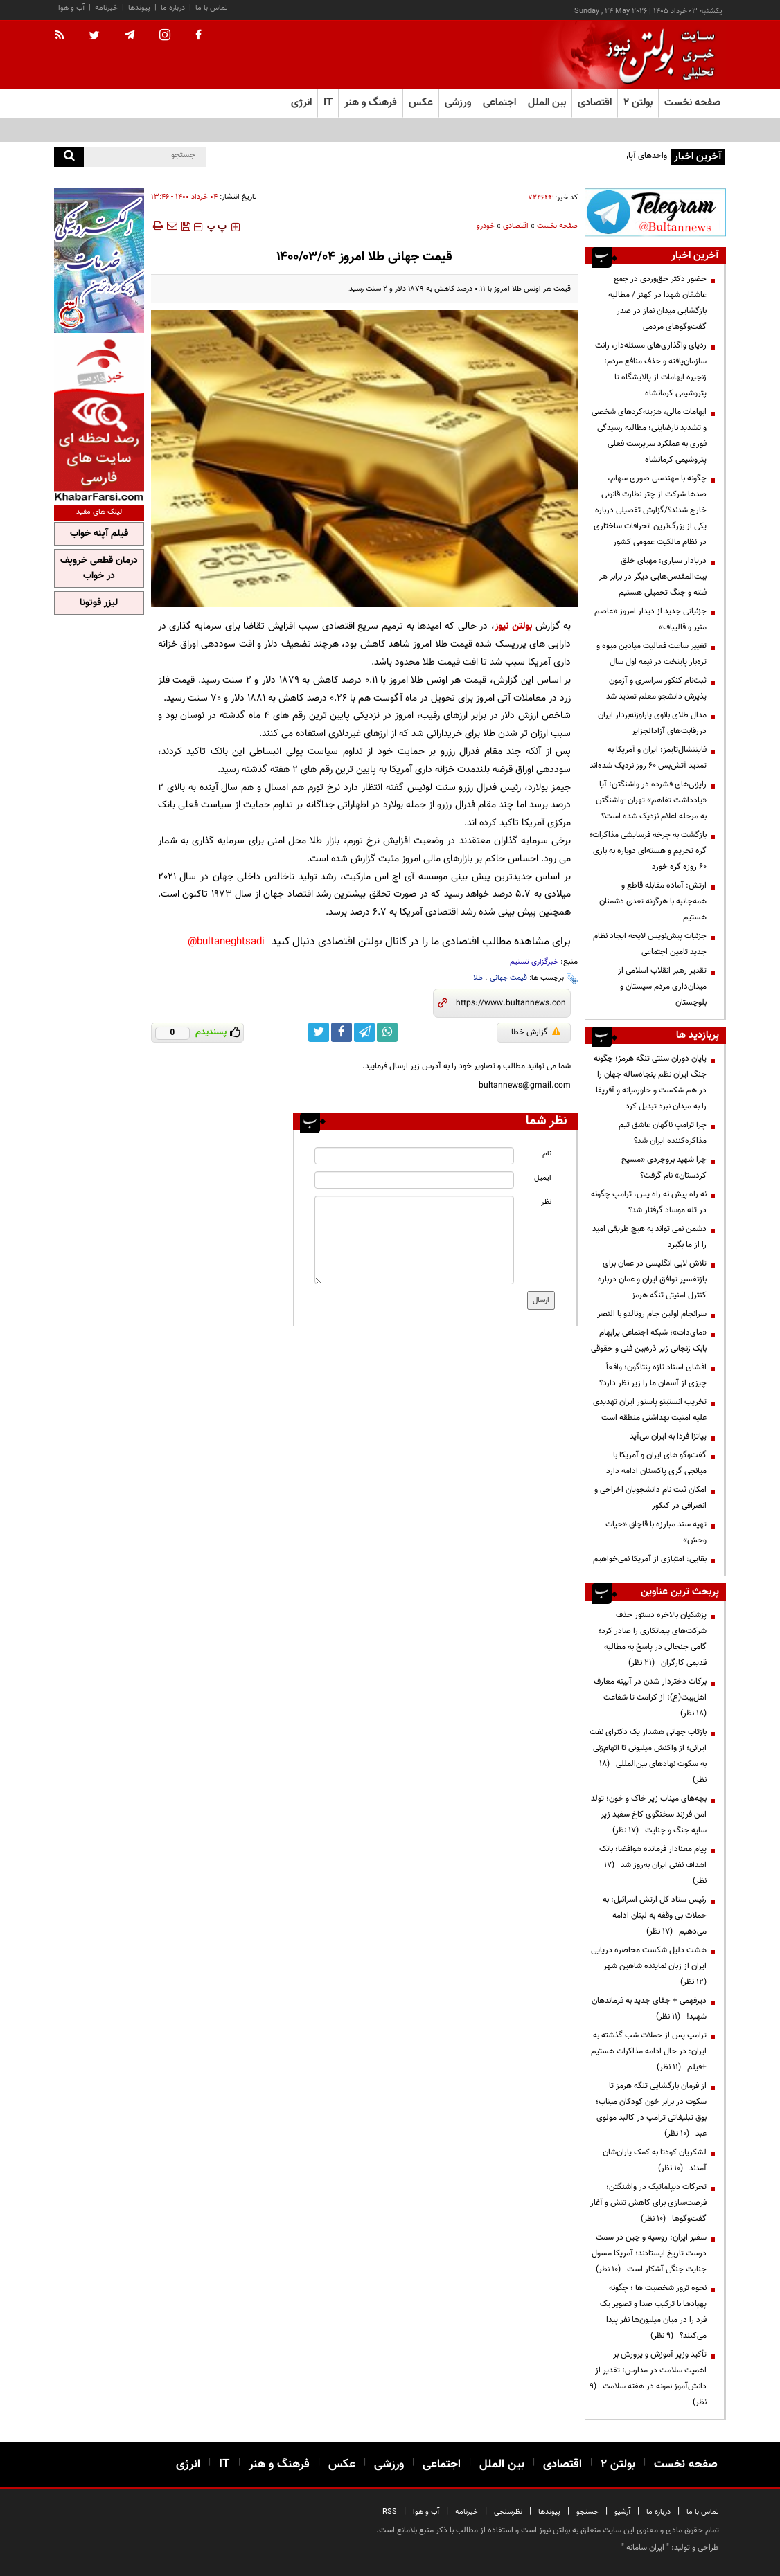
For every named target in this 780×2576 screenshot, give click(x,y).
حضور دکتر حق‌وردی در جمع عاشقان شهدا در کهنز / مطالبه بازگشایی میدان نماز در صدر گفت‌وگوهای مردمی (657, 303)
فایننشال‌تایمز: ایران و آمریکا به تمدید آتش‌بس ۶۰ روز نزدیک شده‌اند (648, 758)
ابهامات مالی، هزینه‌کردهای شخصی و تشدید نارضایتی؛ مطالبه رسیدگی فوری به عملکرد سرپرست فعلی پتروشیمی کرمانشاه (649, 436)
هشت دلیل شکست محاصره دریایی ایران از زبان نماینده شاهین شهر (649, 1966)
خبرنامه (106, 8)
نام (546, 1154)
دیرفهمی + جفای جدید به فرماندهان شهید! (649, 2008)
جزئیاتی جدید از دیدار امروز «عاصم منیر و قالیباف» (650, 619)
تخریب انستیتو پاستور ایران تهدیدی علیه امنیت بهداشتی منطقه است (650, 1410)
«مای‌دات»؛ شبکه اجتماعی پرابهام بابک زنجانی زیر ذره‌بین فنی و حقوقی (649, 1340)
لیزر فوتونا (99, 603)
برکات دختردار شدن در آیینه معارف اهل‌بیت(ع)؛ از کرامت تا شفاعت (650, 1697)
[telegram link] (364, 1032)
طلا (478, 978)
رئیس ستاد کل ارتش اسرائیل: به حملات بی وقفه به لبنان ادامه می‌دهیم (655, 1915)
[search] (69, 157)
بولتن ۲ (638, 103)
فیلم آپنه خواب (99, 533)
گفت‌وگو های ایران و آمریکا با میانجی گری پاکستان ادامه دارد (656, 1463)
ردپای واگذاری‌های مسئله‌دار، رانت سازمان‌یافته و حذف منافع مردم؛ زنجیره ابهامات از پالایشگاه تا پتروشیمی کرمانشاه (651, 369)
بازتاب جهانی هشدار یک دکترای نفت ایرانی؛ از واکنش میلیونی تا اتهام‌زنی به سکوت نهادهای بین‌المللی (648, 1756)
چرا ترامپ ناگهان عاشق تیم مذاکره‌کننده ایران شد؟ (663, 1133)
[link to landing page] (656, 55)
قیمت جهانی (508, 978)
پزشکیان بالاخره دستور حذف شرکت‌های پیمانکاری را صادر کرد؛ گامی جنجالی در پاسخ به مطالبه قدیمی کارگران (653, 1639)
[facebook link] (341, 1032)
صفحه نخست (692, 103)
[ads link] (655, 212)
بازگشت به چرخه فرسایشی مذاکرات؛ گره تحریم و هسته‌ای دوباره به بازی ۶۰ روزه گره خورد (648, 851)
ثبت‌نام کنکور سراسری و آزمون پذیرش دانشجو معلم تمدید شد (656, 688)
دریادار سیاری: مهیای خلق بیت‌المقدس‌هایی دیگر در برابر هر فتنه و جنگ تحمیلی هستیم (653, 577)
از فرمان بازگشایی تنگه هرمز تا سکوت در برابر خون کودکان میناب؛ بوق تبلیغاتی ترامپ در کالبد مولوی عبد (651, 2110)
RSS (389, 2512)
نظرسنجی (508, 2512)
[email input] (413, 1180)
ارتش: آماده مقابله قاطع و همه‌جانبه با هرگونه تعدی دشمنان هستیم (653, 901)
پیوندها (139, 8)
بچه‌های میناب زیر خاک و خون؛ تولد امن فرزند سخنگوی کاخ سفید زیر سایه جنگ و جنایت (649, 1814)
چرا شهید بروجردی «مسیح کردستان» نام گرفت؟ (664, 1167)
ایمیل (542, 1178)
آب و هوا (71, 8)
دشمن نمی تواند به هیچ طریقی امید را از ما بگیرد (649, 1237)
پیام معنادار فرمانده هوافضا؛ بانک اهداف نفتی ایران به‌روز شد (653, 1865)
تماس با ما (211, 8)
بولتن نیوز (513, 626)
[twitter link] (318, 1032)
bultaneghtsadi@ (226, 942)
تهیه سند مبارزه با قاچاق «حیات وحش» (656, 1532)
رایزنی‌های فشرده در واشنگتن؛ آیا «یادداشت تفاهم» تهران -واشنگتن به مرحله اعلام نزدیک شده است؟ (651, 800)
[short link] (510, 1003)
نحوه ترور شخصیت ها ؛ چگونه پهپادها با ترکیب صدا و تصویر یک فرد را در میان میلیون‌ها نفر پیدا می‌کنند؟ (653, 2312)
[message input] (413, 1240)
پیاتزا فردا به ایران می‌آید (668, 1436)
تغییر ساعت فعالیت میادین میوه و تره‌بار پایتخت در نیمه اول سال (651, 654)
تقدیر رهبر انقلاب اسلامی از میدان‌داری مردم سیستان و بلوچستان (662, 986)
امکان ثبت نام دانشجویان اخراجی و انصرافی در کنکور (650, 1498)
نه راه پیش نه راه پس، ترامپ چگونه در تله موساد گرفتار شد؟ (649, 1202)
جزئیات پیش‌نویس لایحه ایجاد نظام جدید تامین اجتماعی (650, 944)
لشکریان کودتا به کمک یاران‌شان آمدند (655, 2160)
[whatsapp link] (387, 1032)
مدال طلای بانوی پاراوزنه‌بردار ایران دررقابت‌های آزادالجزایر (652, 723)
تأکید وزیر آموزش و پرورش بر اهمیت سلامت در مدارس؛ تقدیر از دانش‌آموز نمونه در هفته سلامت (648, 2378)
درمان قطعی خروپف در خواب (99, 568)
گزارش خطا (535, 1032)
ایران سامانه (645, 2547)
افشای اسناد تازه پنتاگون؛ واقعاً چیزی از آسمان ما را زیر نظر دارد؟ (653, 1375)
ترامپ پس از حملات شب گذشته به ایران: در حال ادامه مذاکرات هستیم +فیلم (649, 2051)
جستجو (587, 2512)
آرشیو (622, 2512)
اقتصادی (516, 226)
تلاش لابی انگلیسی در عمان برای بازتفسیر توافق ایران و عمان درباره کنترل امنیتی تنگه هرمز (652, 1279)
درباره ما (173, 8)
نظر (546, 1202)
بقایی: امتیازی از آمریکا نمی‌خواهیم (650, 1559)
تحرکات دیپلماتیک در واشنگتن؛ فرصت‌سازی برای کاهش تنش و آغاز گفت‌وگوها (648, 2203)
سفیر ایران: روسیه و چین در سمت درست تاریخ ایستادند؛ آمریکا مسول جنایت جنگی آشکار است (649, 2253)
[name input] (413, 1155)
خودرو (486, 226)
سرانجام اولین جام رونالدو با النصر (652, 1314)
